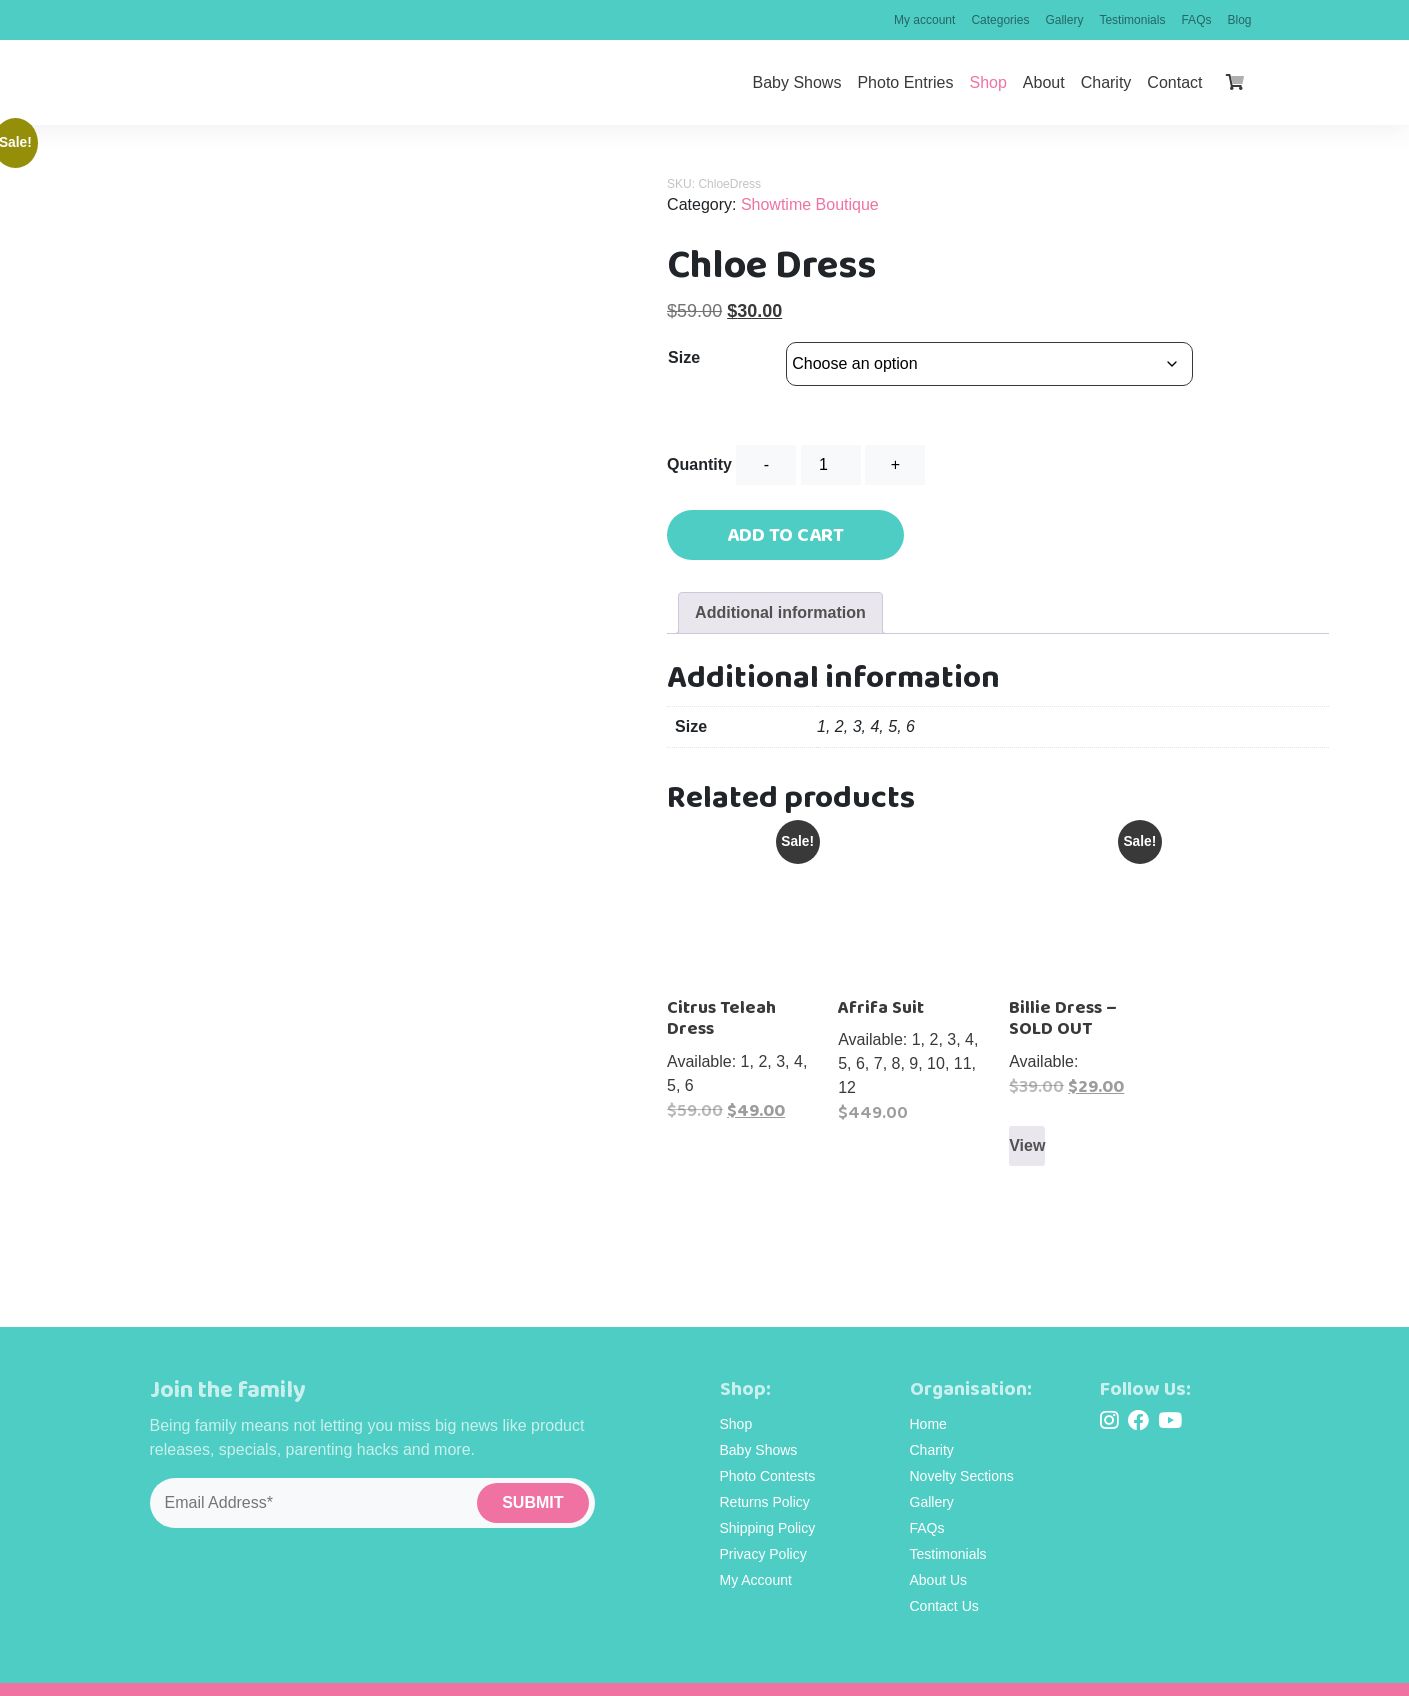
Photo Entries (905, 82)
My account (924, 20)
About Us (939, 1552)
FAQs (1196, 20)
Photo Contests (768, 1448)
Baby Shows (796, 82)
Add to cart (785, 535)
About (1044, 82)
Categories (1000, 20)
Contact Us (944, 1578)
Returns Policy (765, 1474)
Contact (1174, 82)
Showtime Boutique (810, 204)
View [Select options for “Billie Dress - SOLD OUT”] (1027, 1145)
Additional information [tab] (780, 612)
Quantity (699, 464)
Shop (987, 82)
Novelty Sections (962, 1448)
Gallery (1064, 20)
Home (928, 1396)
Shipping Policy (768, 1500)
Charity (1106, 82)
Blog (1239, 20)
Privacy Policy (763, 1526)
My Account (756, 1552)
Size (684, 357)
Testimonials (1132, 20)
